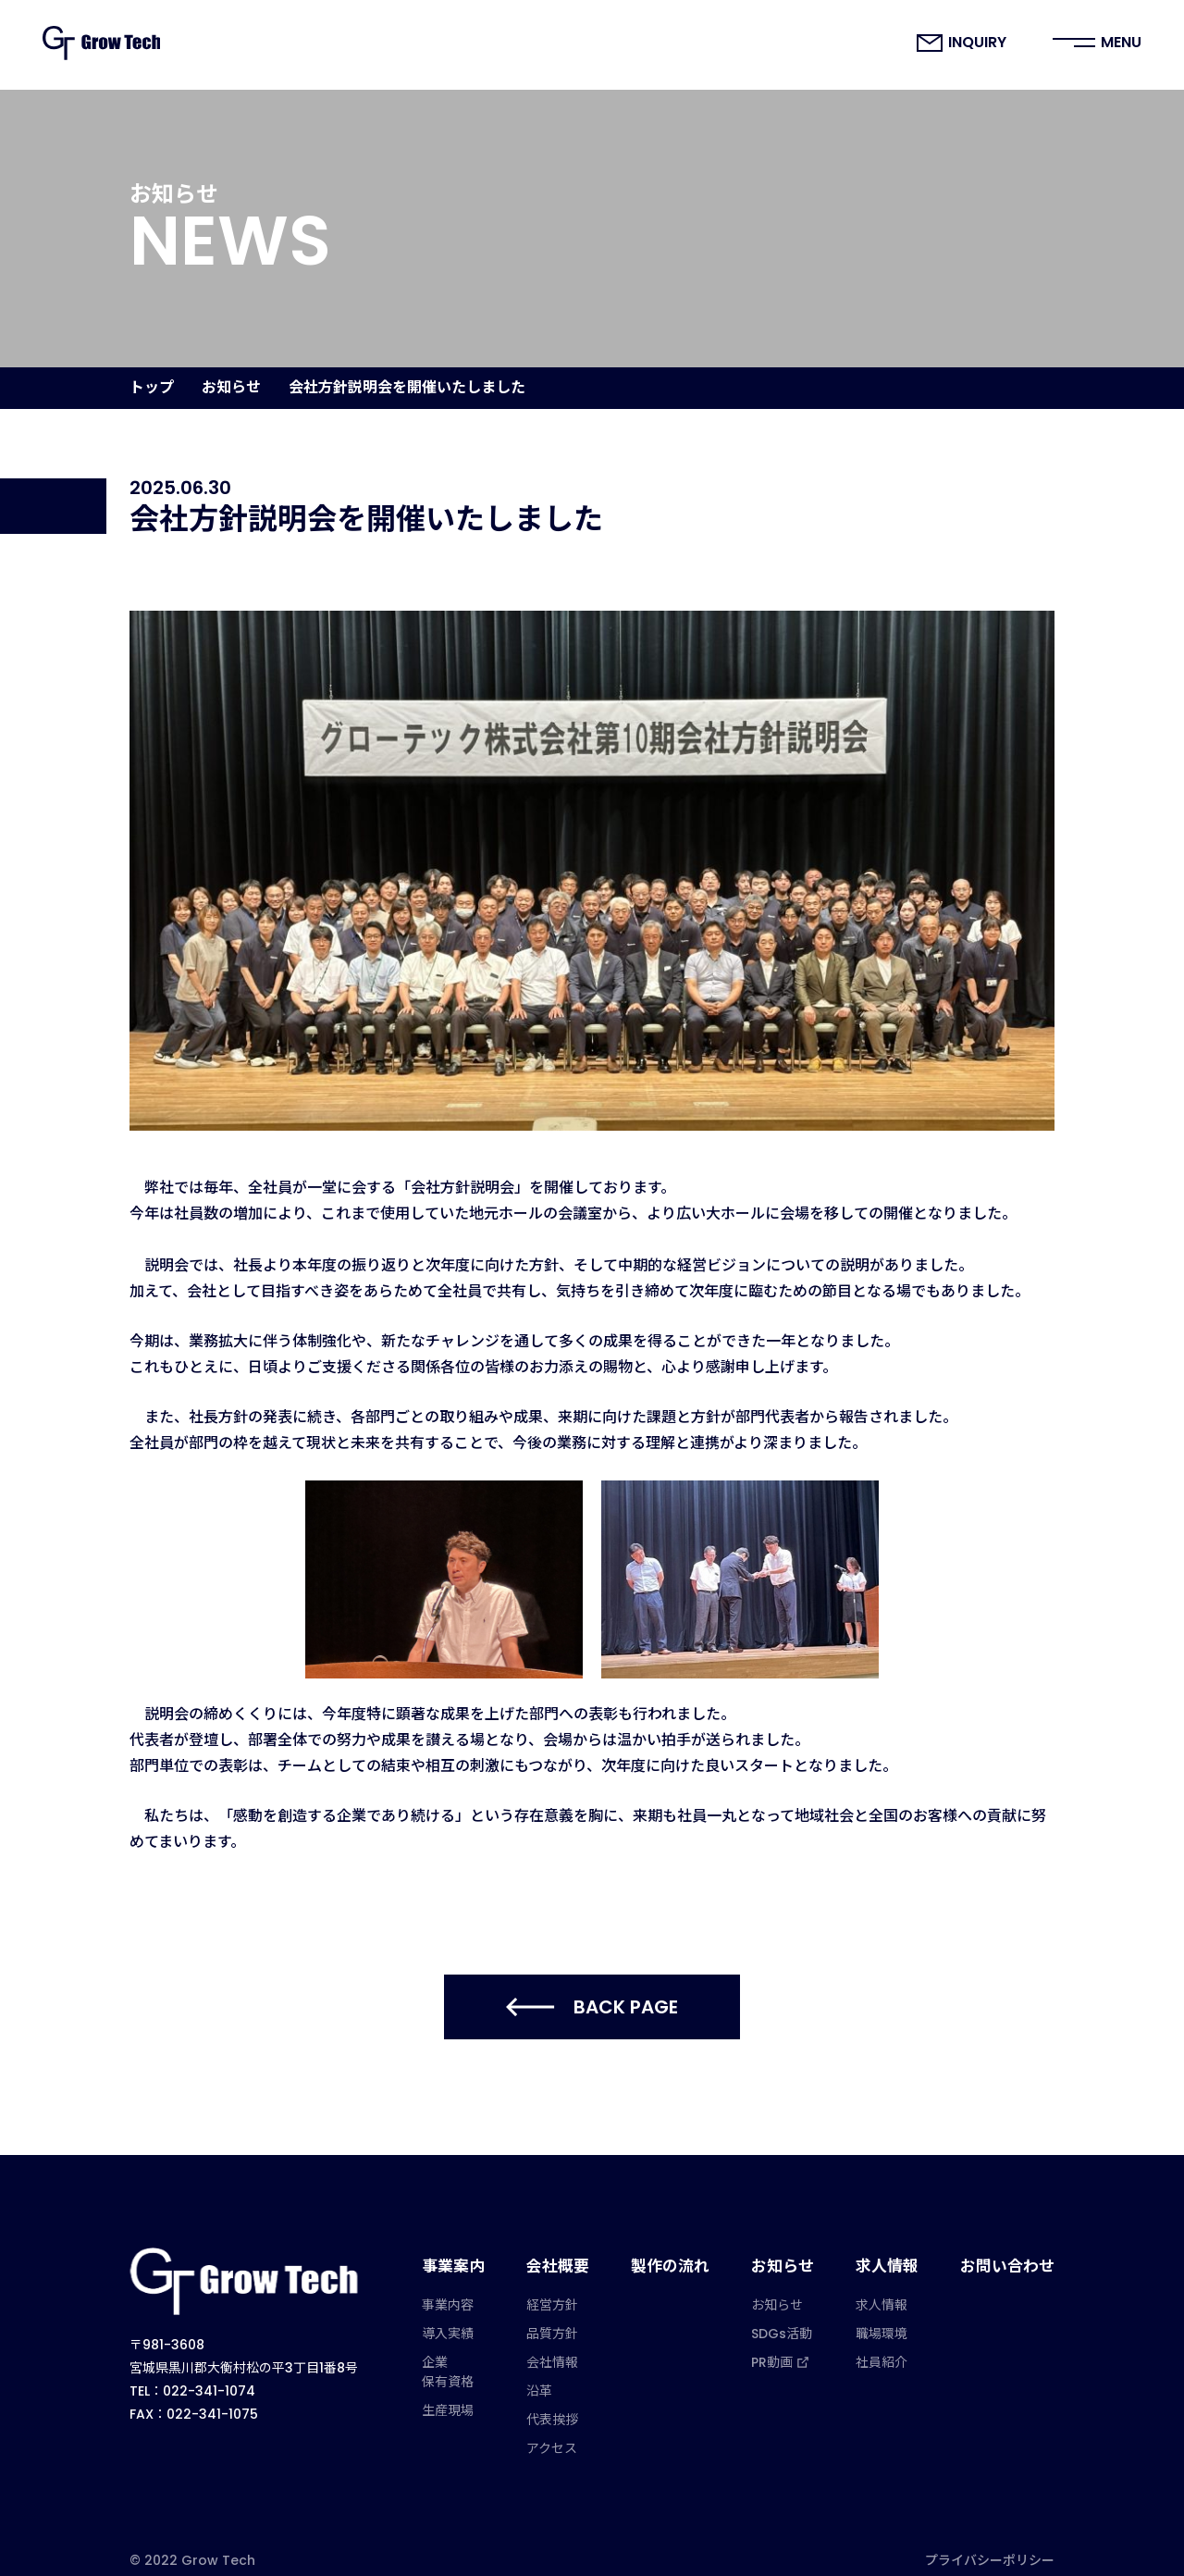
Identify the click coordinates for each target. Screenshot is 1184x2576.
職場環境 (891, 2317)
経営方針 (572, 2288)
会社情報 (572, 2345)
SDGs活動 (792, 2317)
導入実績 (471, 2317)
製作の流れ (684, 2258)
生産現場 (471, 2393)
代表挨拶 (572, 2403)
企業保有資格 (471, 2355)
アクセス (571, 2431)
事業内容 (471, 2288)
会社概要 (575, 2258)
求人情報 (894, 2258)
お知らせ (231, 387)
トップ (152, 387)
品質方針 (572, 2317)
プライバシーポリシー (989, 2545)
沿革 (559, 2374)
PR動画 (791, 2345)
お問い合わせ (1010, 2258)
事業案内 (474, 2258)
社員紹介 (891, 2345)
